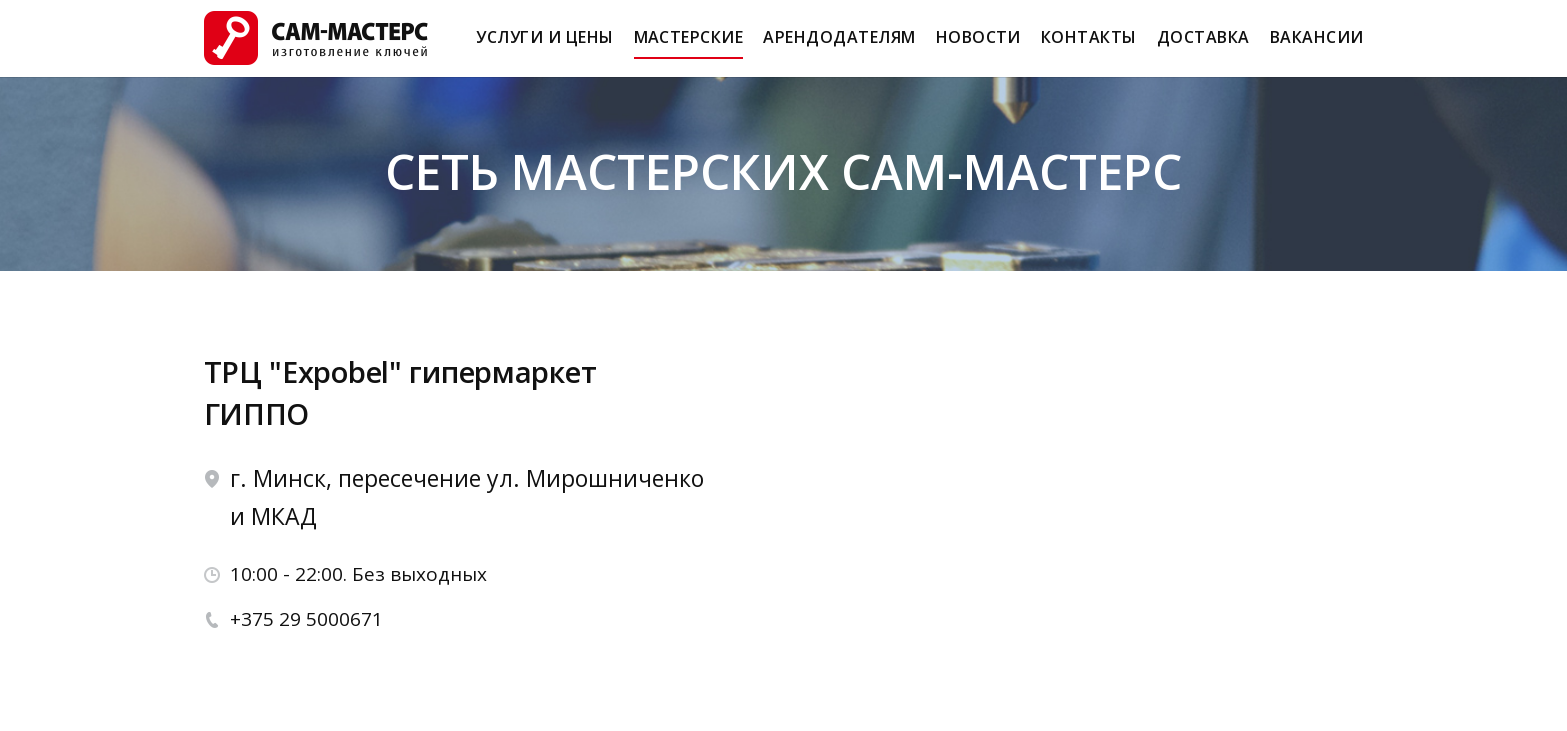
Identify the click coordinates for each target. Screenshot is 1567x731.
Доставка (1203, 46)
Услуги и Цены (544, 46)
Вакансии (1317, 46)
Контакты (1089, 46)
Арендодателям (839, 46)
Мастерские (689, 46)
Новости (978, 46)
